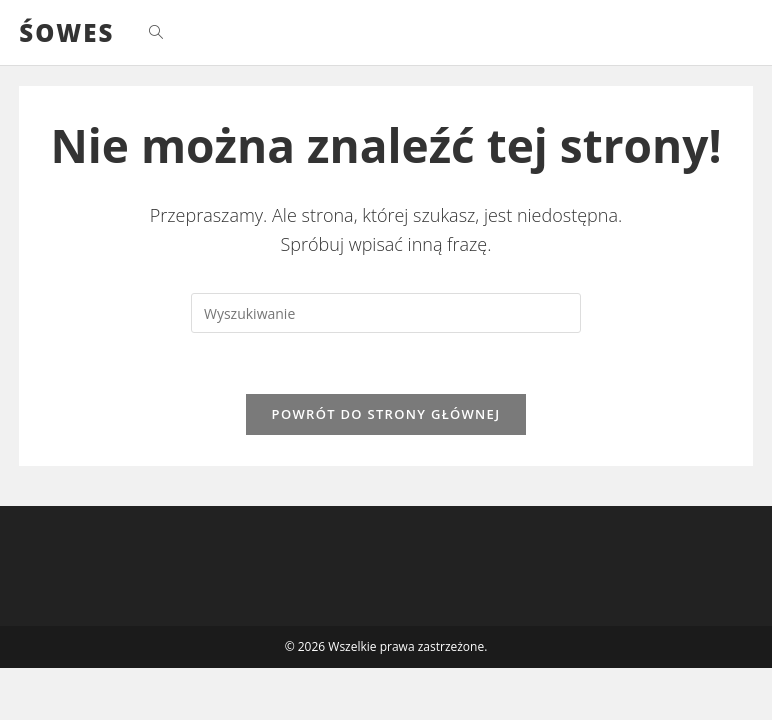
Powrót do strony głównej (386, 414)
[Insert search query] (386, 313)
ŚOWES (66, 32)
